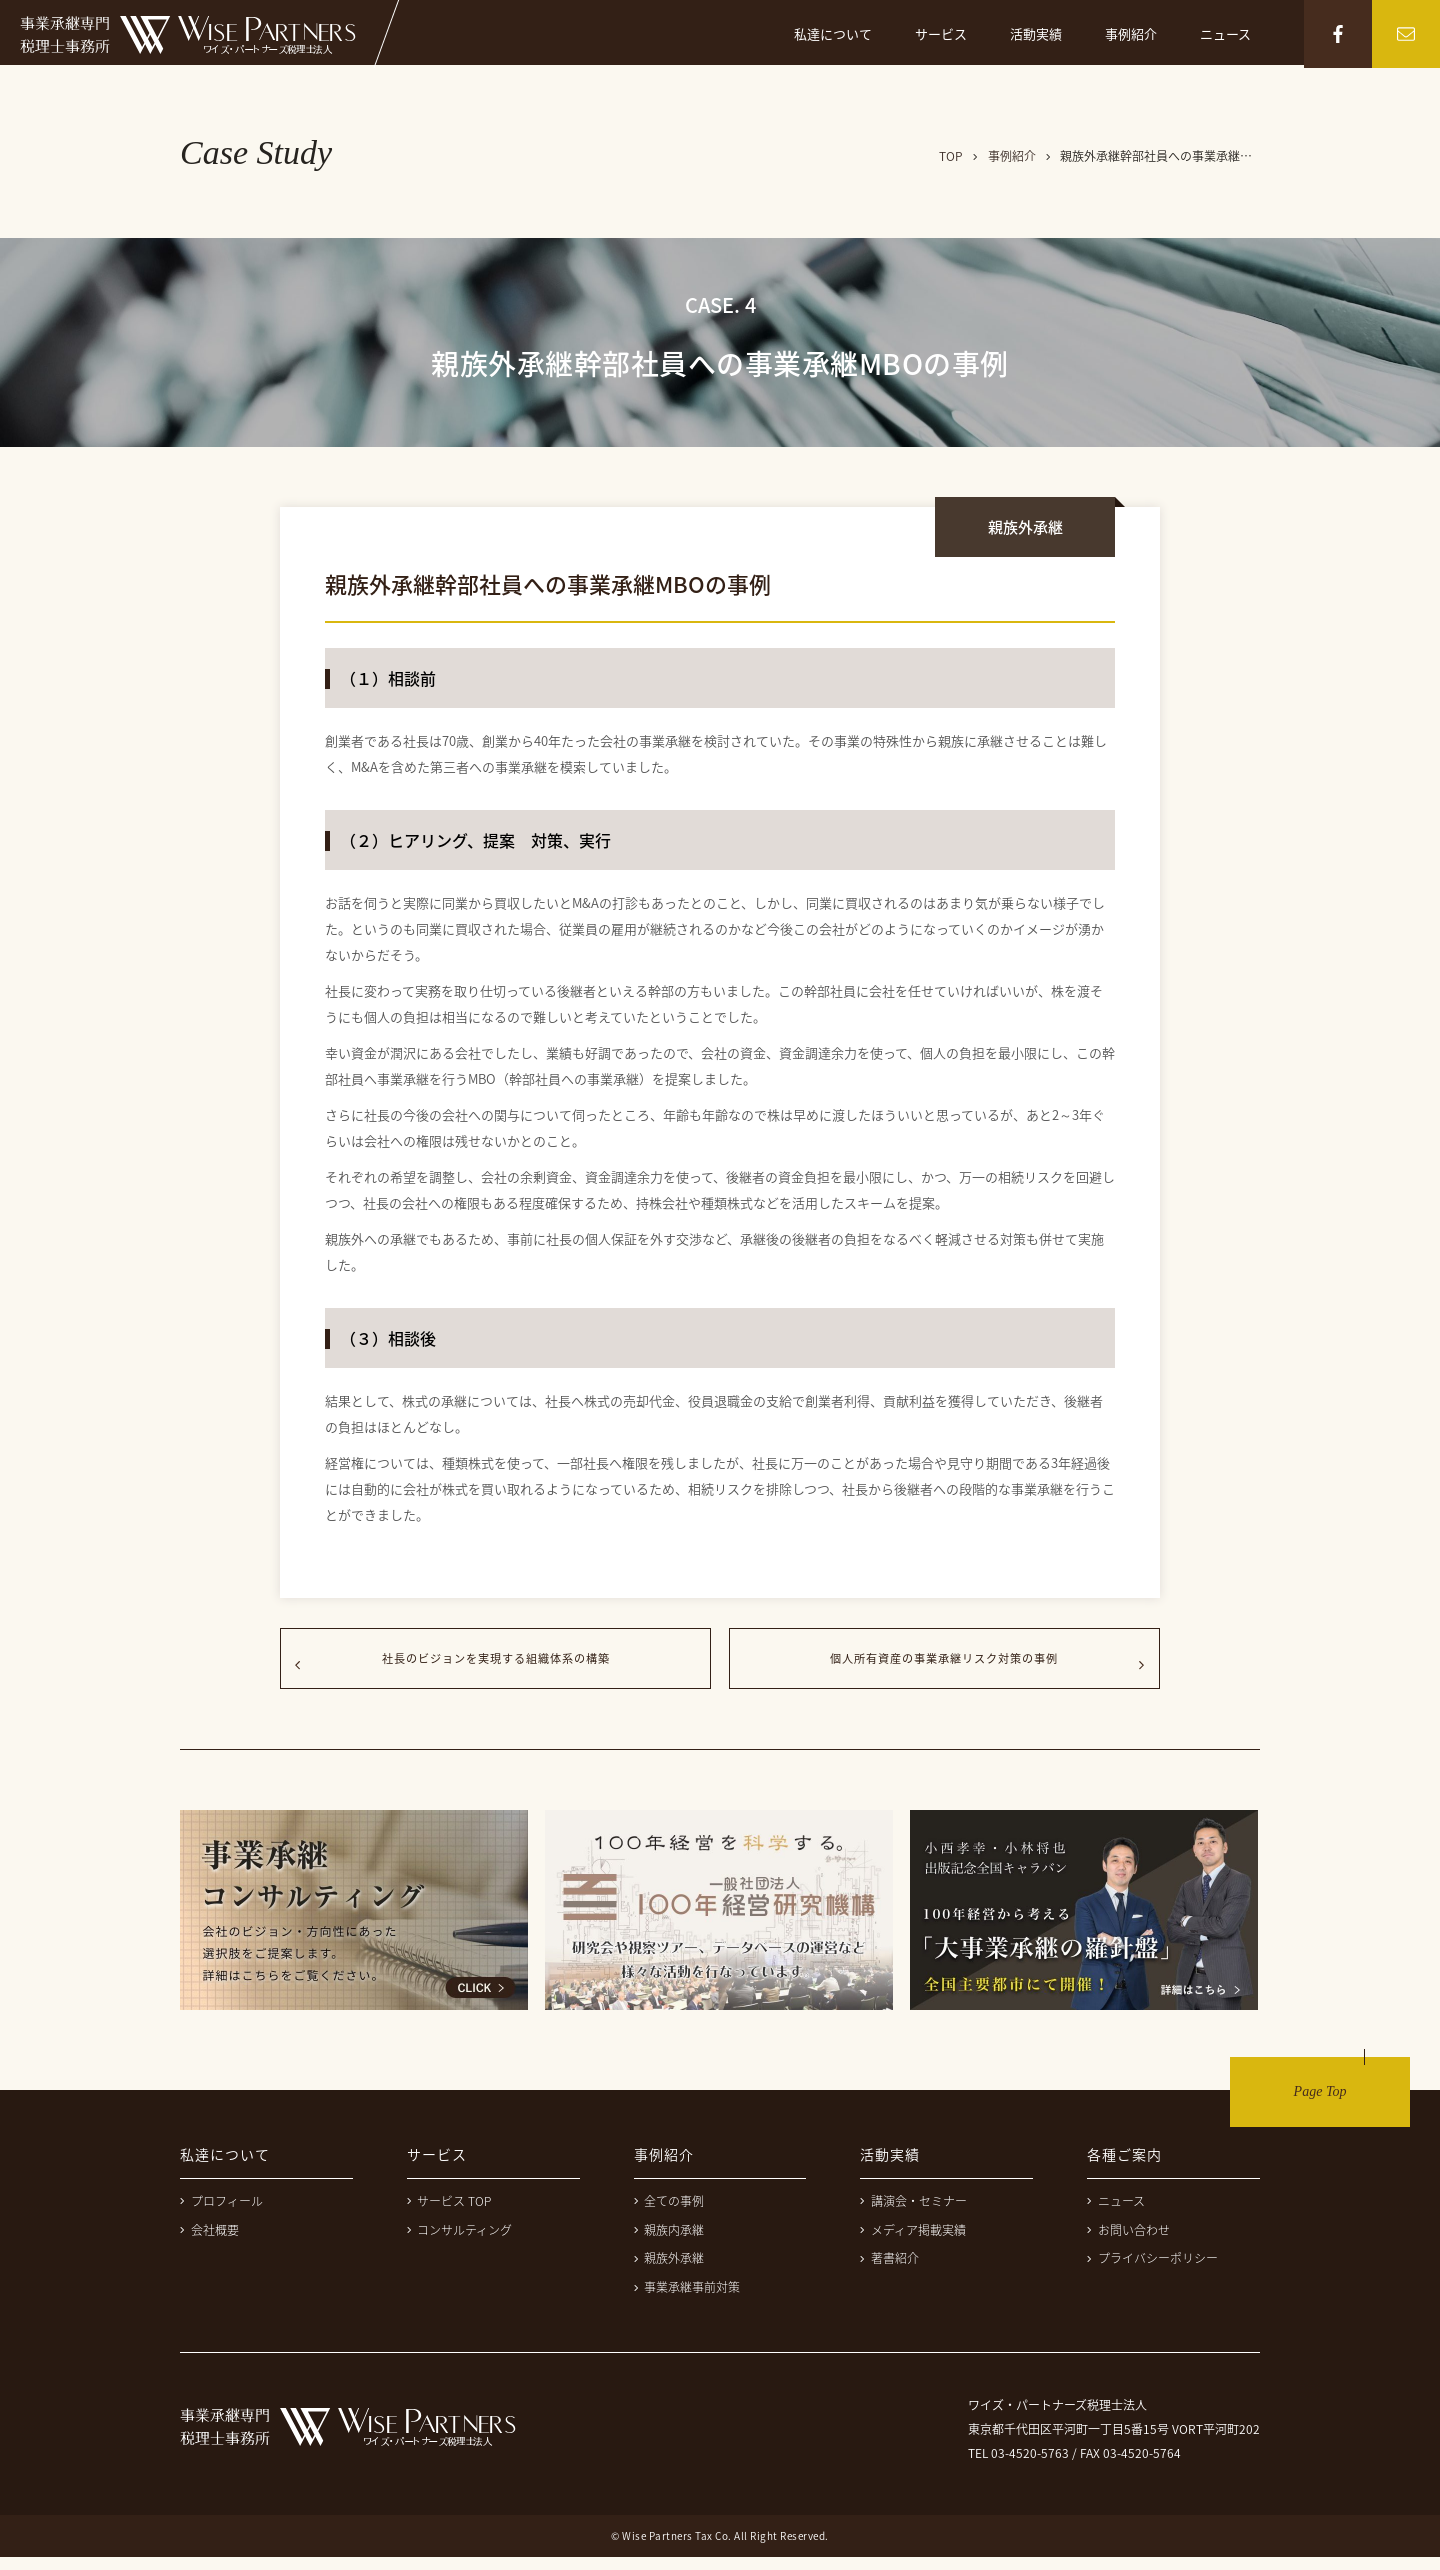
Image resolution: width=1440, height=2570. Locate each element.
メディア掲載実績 (913, 2243)
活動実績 (1036, 33)
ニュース (1225, 33)
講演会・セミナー (913, 2214)
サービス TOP (449, 2214)
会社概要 (209, 2243)
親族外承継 (669, 2271)
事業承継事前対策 (687, 2300)
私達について (833, 33)
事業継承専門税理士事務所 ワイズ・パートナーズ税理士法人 (188, 35)
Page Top (1320, 2104)
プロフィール (221, 2214)
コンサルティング (460, 2243)
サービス (941, 33)
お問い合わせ (1128, 2243)
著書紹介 (889, 2271)
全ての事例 (669, 2214)
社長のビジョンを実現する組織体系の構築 (495, 1665)
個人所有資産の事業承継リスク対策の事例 (944, 1665)
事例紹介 (1131, 33)
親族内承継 (669, 2243)
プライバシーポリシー (1152, 2271)
